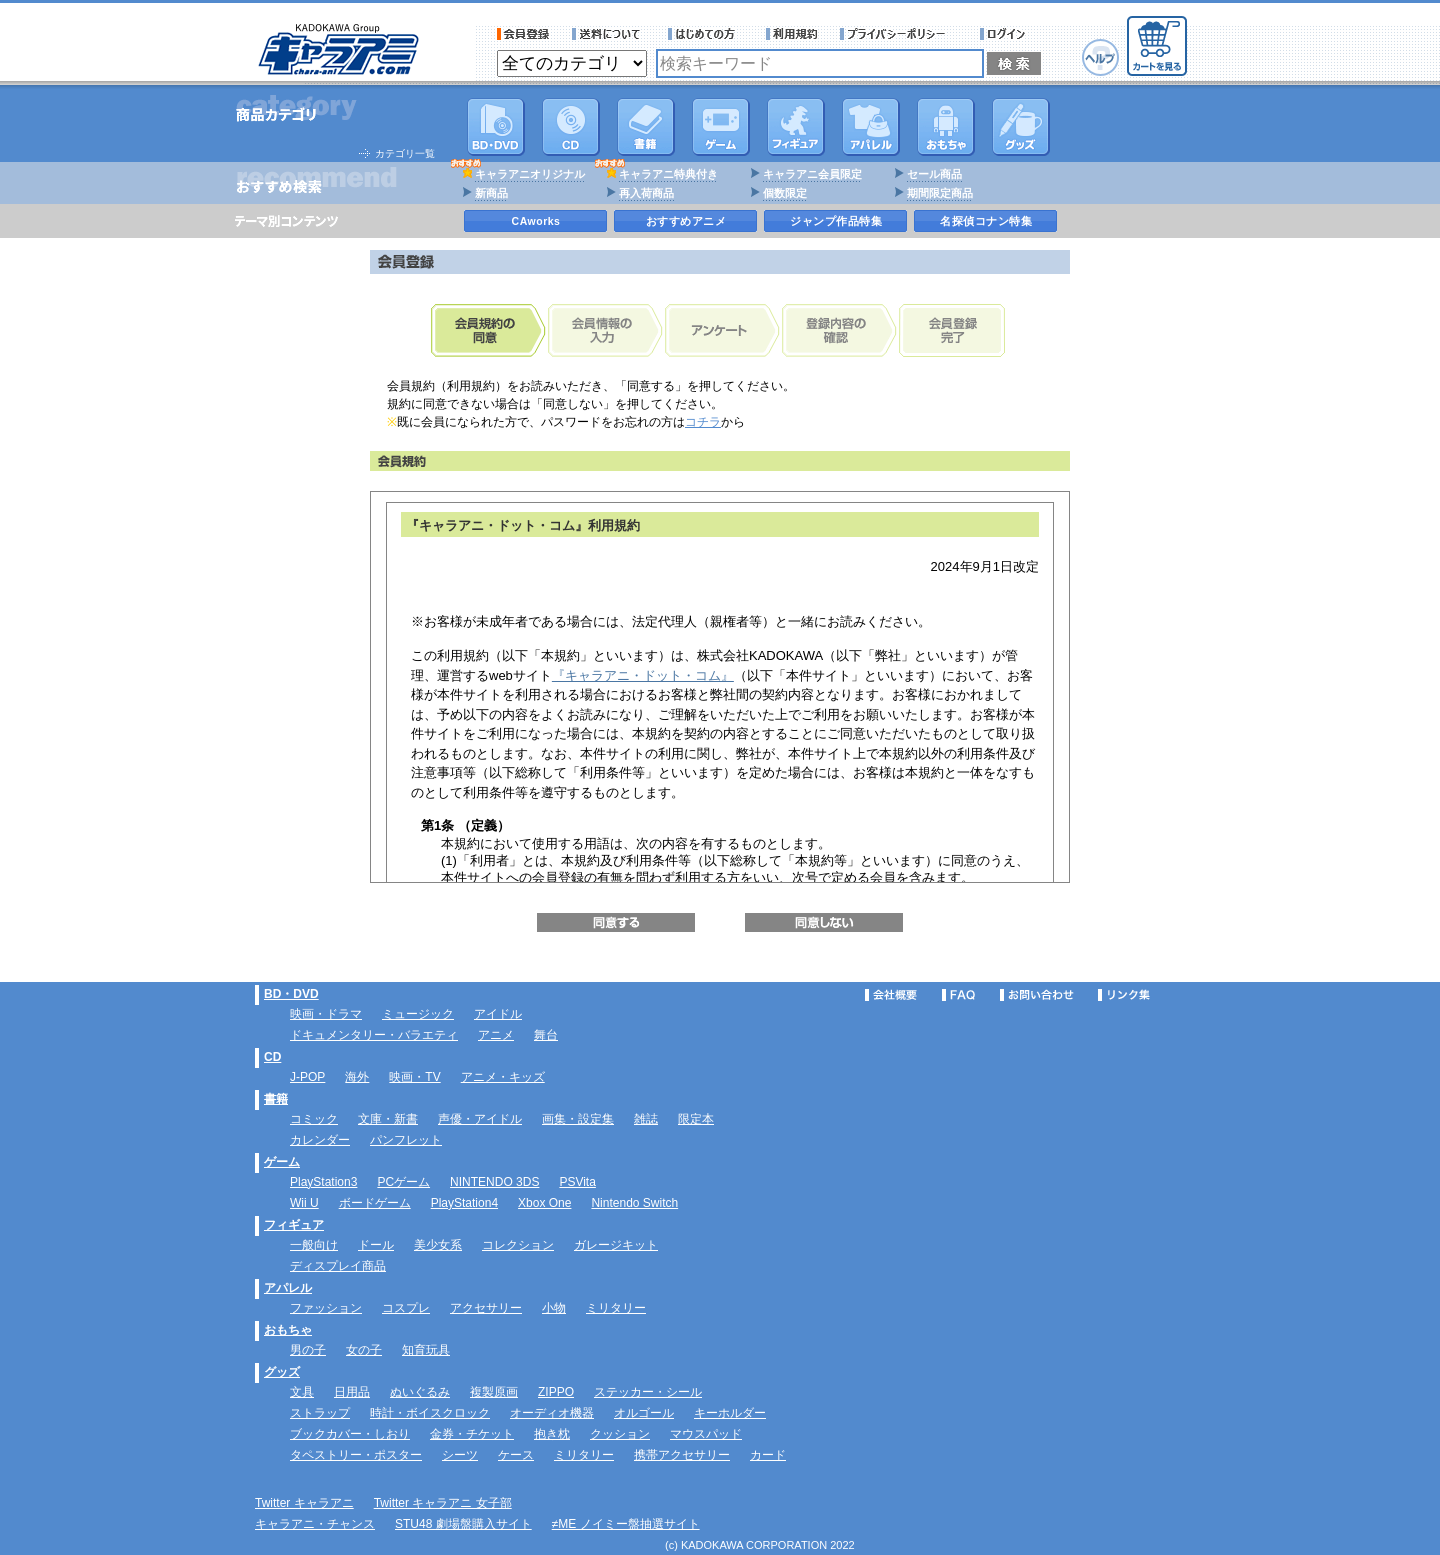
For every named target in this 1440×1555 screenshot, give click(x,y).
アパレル (871, 127)
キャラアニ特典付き (668, 174)
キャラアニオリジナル (530, 174)
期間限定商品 (940, 193)
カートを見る (1157, 46)
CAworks (536, 221)
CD (571, 127)
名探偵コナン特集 (986, 221)
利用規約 (792, 34)
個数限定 (785, 193)
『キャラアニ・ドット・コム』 (643, 675)
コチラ (703, 422)
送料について (609, 34)
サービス (706, 34)
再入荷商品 (646, 193)
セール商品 (934, 174)
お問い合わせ (1037, 995)
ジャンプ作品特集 (836, 221)
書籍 (646, 127)
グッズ (1021, 127)
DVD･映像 (496, 127)
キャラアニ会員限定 (812, 174)
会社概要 (891, 995)
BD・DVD (291, 994)
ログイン (1005, 34)
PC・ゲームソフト (721, 127)
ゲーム (282, 1162)
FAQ (958, 995)
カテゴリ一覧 (405, 153)
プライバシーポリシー (899, 34)
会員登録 (523, 34)
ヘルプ (1100, 57)
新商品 (491, 193)
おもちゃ (946, 127)
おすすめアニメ (686, 221)
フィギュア (796, 127)
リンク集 (1124, 995)
